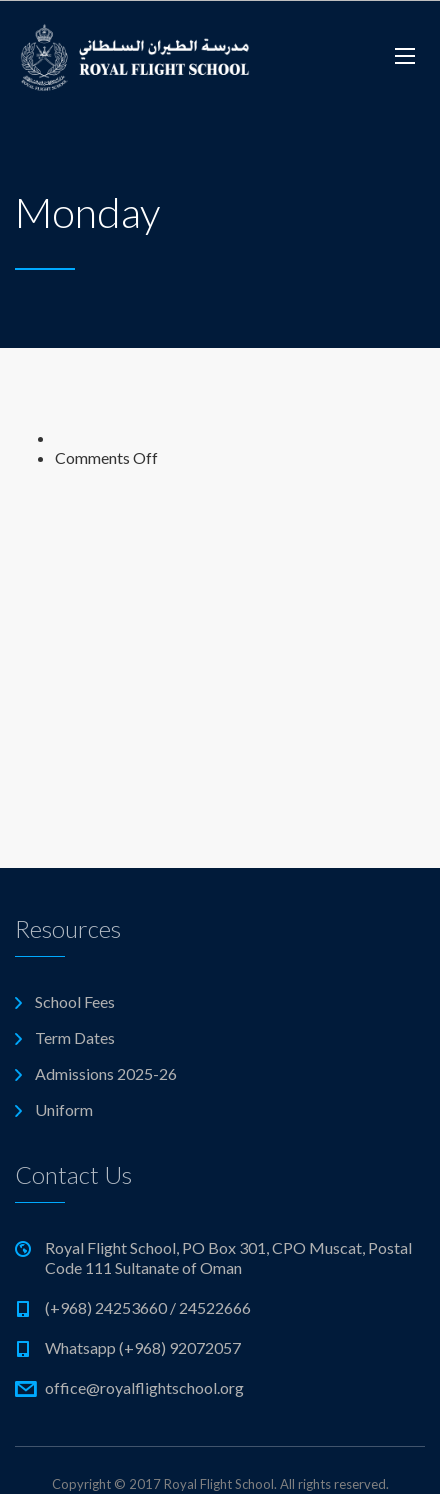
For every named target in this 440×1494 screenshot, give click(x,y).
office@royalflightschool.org (144, 1387)
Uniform (64, 1109)
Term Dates (75, 1037)
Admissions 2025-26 (106, 1073)
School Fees (75, 1001)
